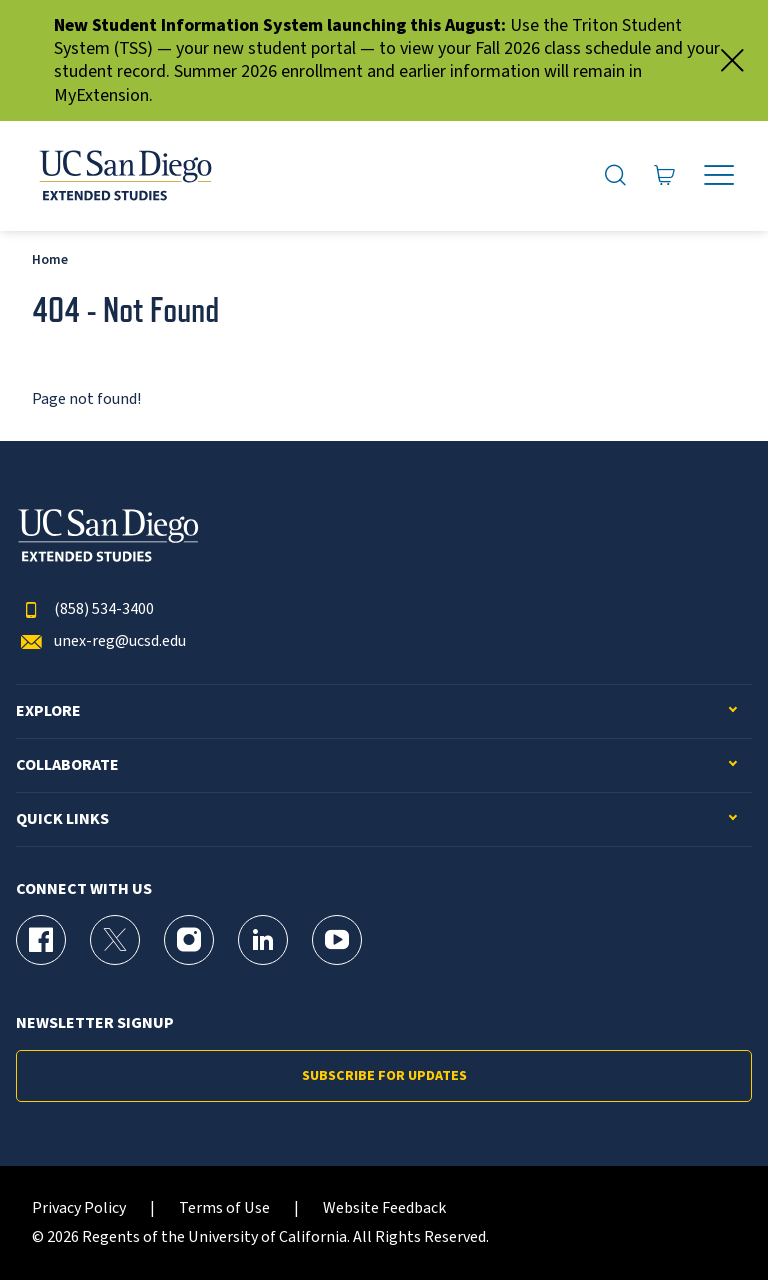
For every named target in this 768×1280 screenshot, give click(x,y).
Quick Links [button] (62, 819)
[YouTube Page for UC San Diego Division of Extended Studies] (337, 940)
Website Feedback (384, 1208)
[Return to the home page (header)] (124, 176)
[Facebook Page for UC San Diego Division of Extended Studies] (41, 940)
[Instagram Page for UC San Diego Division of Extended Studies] (189, 940)
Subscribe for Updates (384, 1076)
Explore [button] (48, 711)
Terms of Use (224, 1208)
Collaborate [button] (67, 765)
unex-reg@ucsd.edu (101, 641)
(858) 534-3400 (85, 609)
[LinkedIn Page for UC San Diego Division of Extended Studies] (263, 940)
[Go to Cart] (665, 176)
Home (50, 259)
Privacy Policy (79, 1208)
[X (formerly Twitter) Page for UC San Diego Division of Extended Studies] (115, 940)
